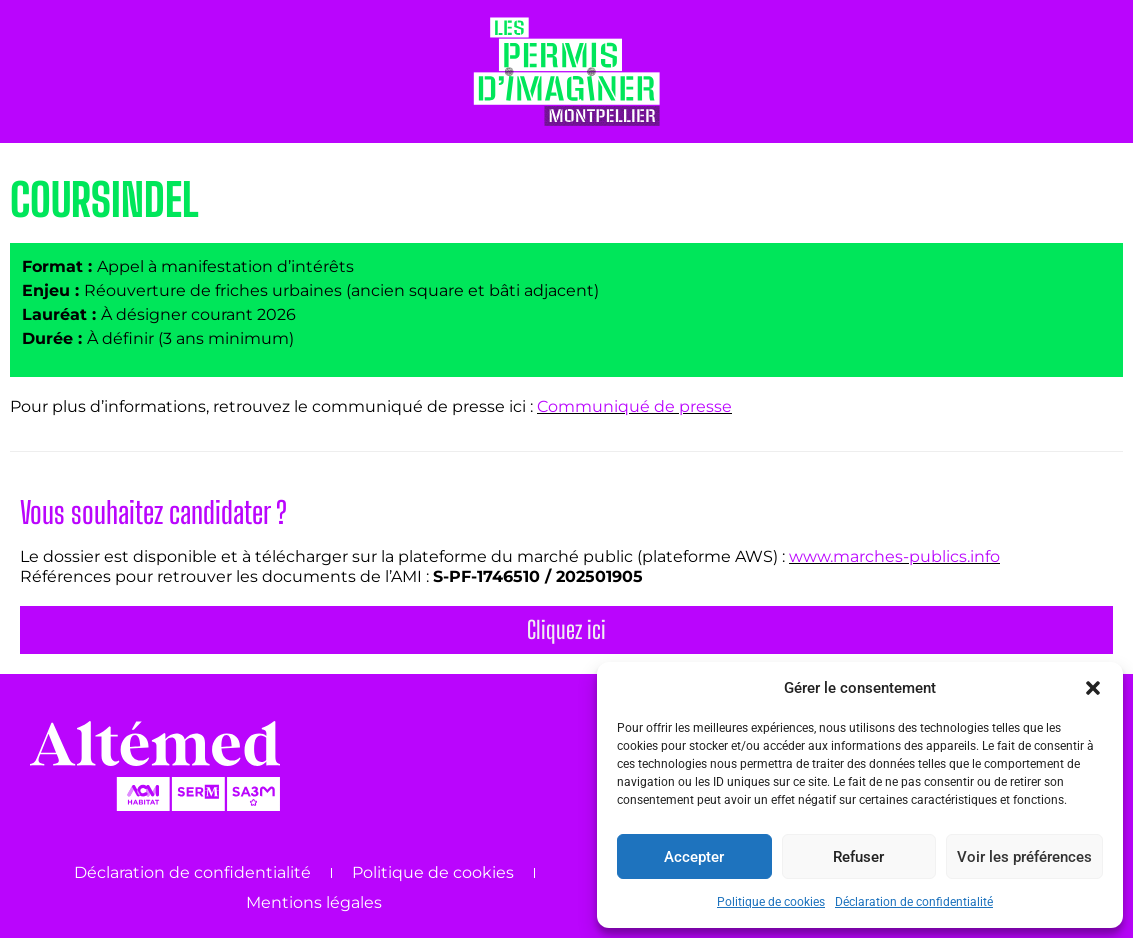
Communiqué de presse (634, 406)
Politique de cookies (771, 902)
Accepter (694, 857)
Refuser (858, 857)
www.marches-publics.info (894, 556)
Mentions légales (314, 902)
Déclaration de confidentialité (914, 902)
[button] (1093, 688)
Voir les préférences (1024, 857)
